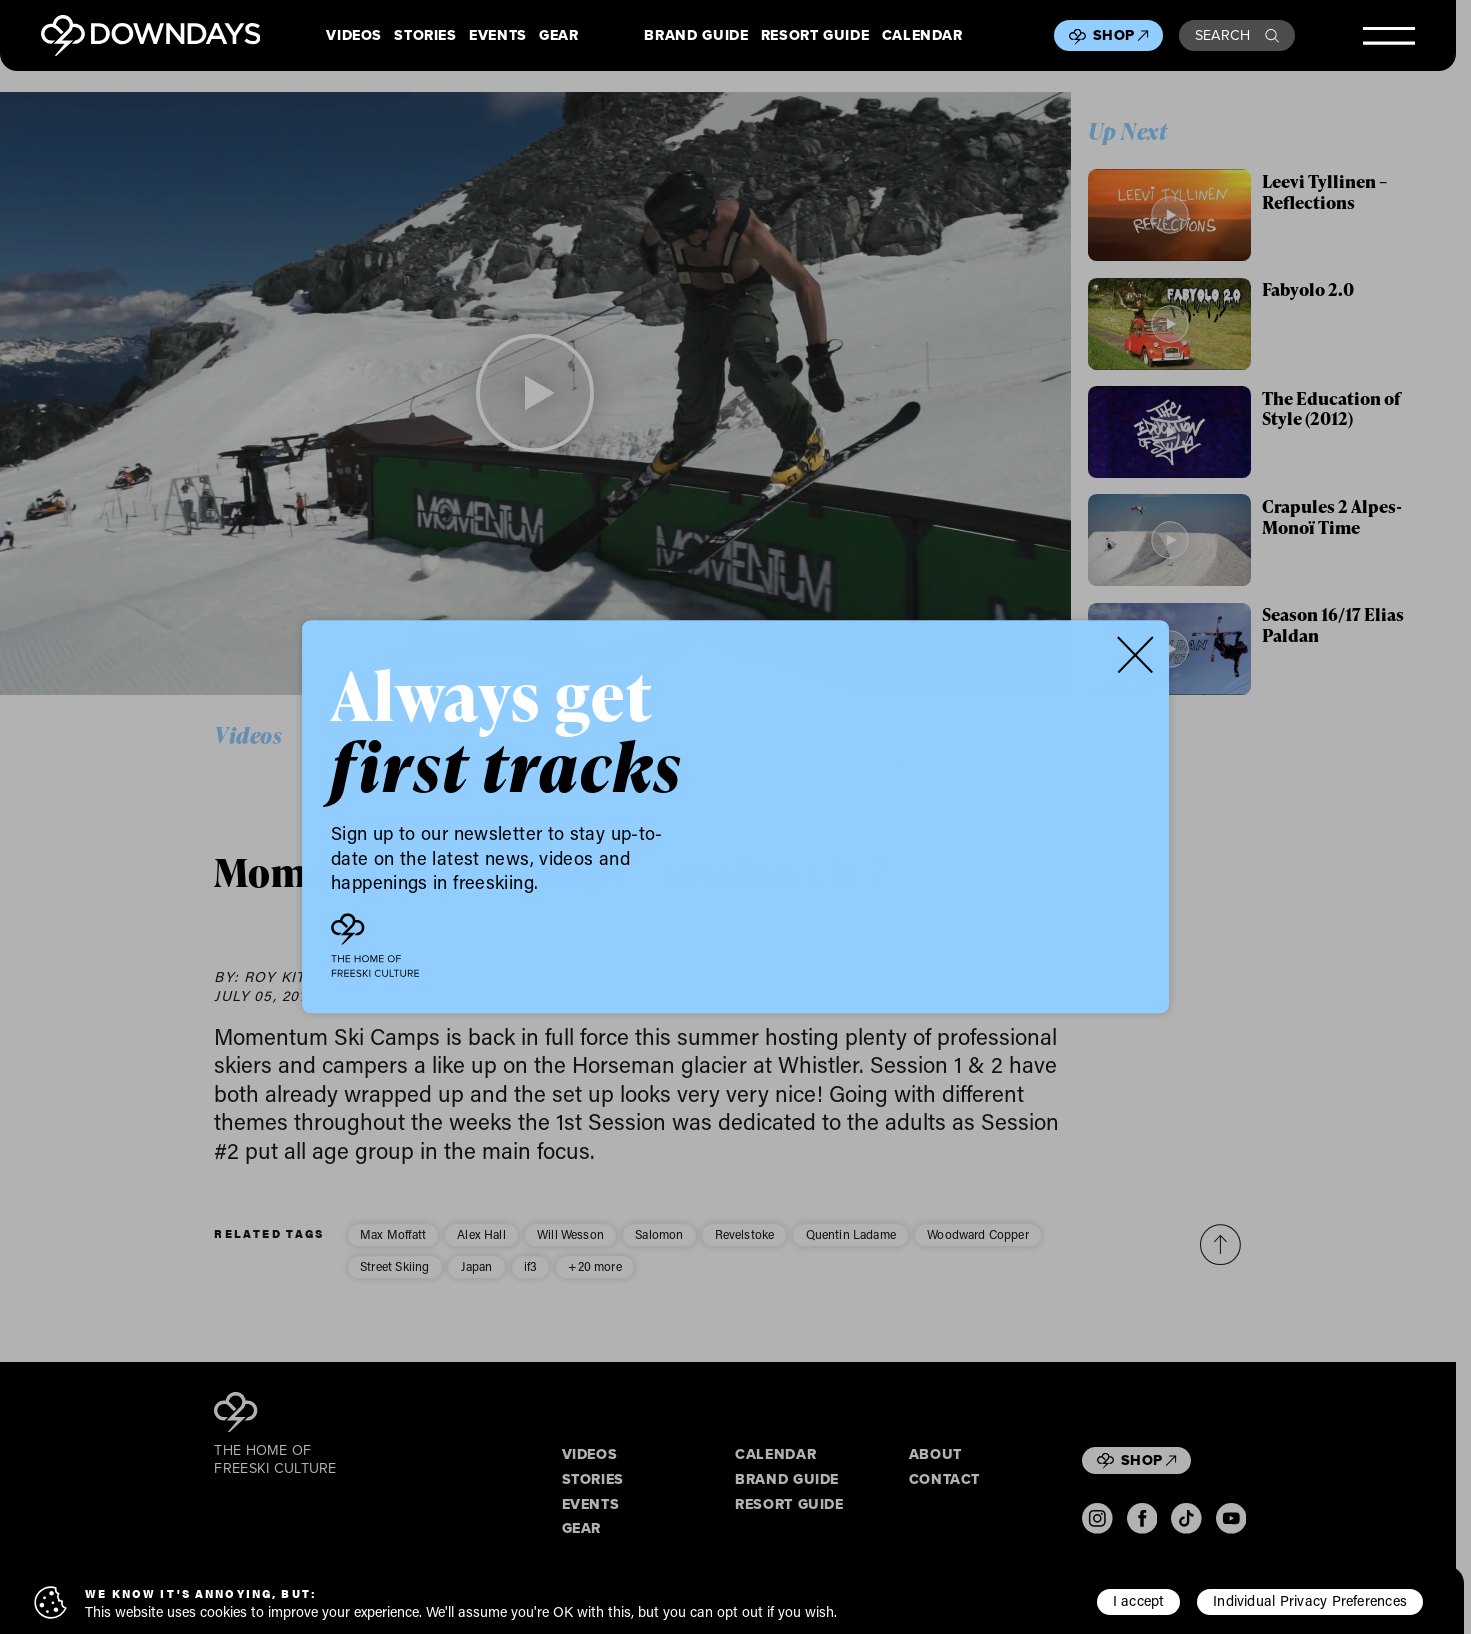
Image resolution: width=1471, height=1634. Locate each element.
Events (498, 35)
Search (1237, 35)
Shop (1120, 35)
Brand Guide (696, 35)
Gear (559, 35)
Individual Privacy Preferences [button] (1310, 1600)
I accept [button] (1139, 1600)
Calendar (922, 35)
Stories (425, 35)
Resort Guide (815, 35)
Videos (354, 35)
